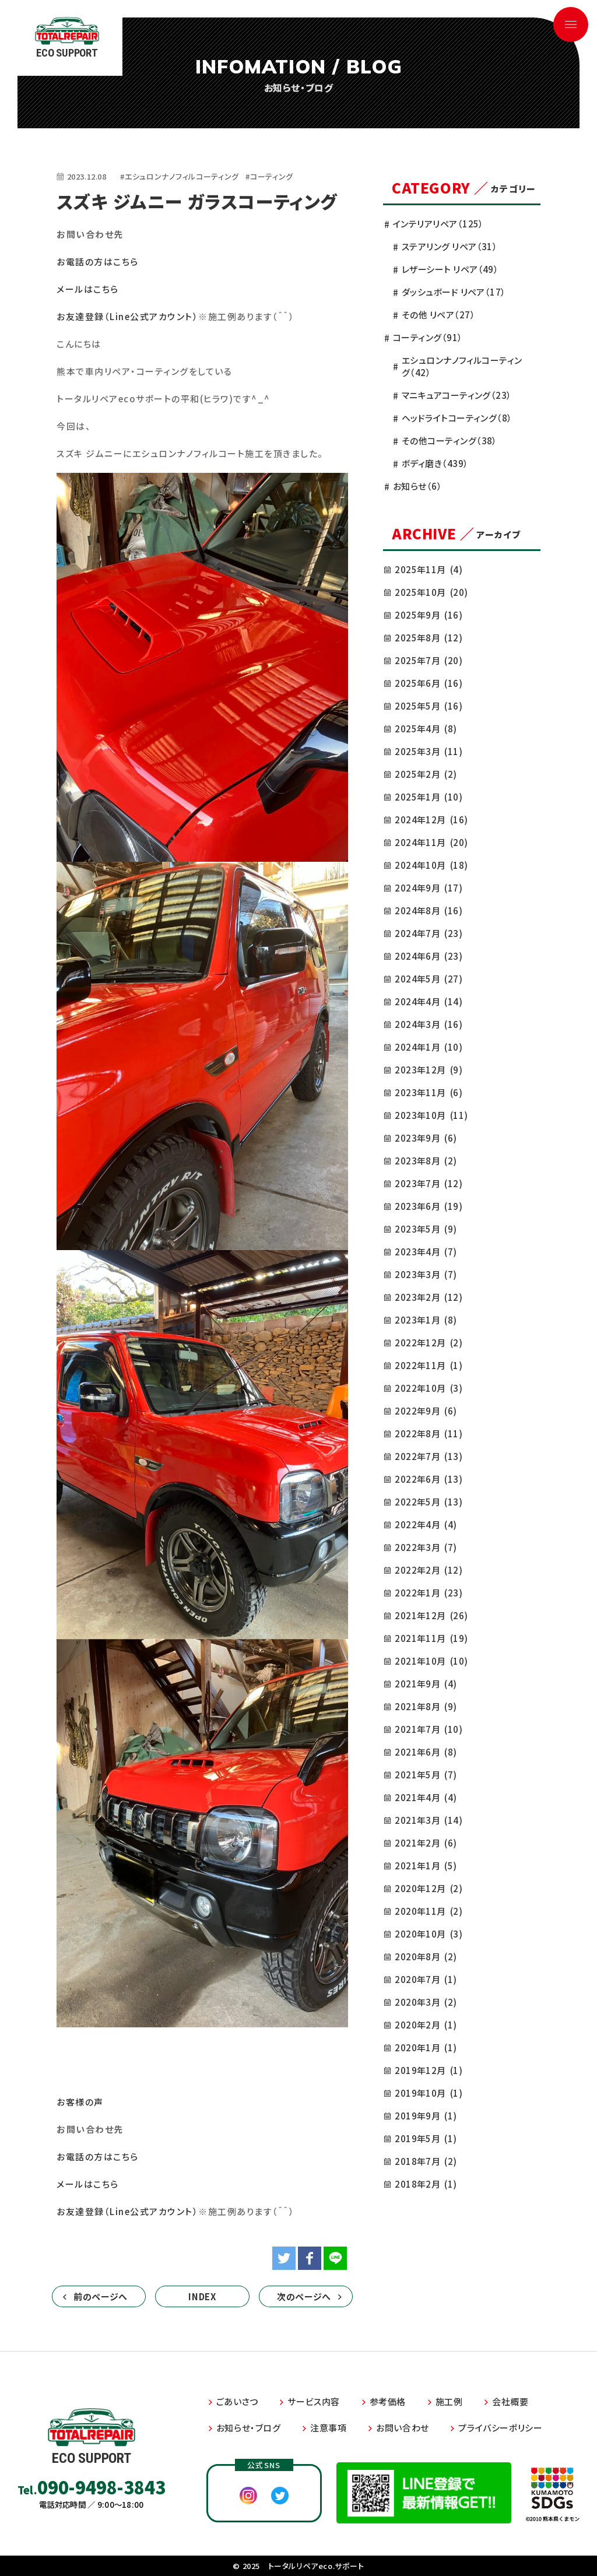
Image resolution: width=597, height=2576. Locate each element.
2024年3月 (428, 1024)
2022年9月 (425, 1411)
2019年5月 (425, 2138)
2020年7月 (425, 1979)
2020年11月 (428, 1911)
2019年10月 (428, 2093)
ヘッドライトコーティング (457, 418)
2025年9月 (428, 615)
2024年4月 (428, 1001)
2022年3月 (425, 1547)
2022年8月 (428, 1433)
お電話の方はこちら (98, 261)
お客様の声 (80, 2102)
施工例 (449, 2401)
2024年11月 (431, 842)
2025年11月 (428, 569)
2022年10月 (428, 1388)
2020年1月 (425, 2047)
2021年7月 (428, 1729)
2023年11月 (428, 1092)
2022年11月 (428, 1365)
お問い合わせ (402, 2427)
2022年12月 (428, 1342)
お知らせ (417, 486)
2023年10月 (431, 1115)
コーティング (428, 337)
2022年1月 (428, 1593)
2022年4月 (425, 1524)
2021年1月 (425, 1865)
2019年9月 (425, 2116)
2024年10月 (431, 865)
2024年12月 (431, 819)
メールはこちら (88, 289)
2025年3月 (428, 751)
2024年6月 (428, 956)
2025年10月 (431, 592)
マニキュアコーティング (457, 395)
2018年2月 (425, 2184)
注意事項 (328, 2427)
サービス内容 (313, 2401)
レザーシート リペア (450, 269)
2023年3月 (425, 1274)
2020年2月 (425, 2025)
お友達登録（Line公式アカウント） (127, 316)
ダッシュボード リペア (454, 292)
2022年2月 (428, 1570)
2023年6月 (428, 1206)
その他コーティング (449, 440)
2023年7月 (428, 1183)
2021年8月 (425, 1706)
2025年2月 (425, 774)
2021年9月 (425, 1683)
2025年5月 (428, 706)
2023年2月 (428, 1297)
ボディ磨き (435, 463)
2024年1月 (428, 1047)
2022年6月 (428, 1479)
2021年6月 (425, 1752)
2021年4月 (425, 1797)
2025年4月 (425, 728)
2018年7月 (425, 2161)
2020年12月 (428, 1888)
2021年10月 (431, 1661)
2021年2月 (425, 1843)
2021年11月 (431, 1638)
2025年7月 (428, 660)
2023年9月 (425, 1138)
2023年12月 (428, 1070)
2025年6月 (428, 683)
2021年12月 (431, 1615)
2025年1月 (428, 797)
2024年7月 (428, 933)
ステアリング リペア (449, 246)
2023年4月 (425, 1251)
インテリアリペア (438, 223)
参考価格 (388, 2401)
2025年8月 (428, 637)
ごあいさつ (237, 2401)
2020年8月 (425, 1956)
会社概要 (510, 2401)
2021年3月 (428, 1820)
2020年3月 (425, 2002)
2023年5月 (425, 1229)
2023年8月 (425, 1160)
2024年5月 (428, 979)
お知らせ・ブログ (248, 2427)
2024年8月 (428, 910)
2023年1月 (425, 1320)
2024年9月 (428, 888)
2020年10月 (428, 1934)
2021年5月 (425, 1774)
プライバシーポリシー (500, 2427)
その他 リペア (438, 314)
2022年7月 (428, 1456)
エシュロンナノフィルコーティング (462, 366)
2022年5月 (428, 1502)
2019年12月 (428, 2070)
